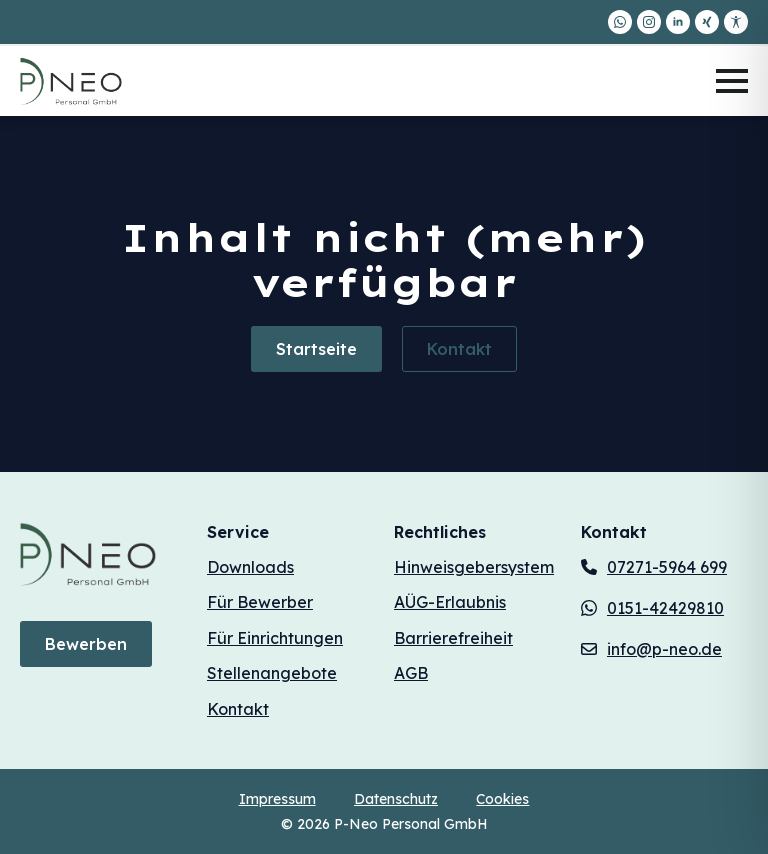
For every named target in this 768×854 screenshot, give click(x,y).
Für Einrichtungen (275, 638)
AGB (411, 673)
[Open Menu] (732, 81)
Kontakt (238, 709)
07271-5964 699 (667, 567)
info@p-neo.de (664, 649)
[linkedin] (678, 22)
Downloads (250, 567)
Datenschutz (396, 799)
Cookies (502, 799)
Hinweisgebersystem (474, 567)
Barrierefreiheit (453, 638)
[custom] (620, 22)
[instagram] (649, 22)
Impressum (277, 799)
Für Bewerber (260, 602)
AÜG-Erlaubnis (450, 602)
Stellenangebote (272, 673)
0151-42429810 (665, 608)
